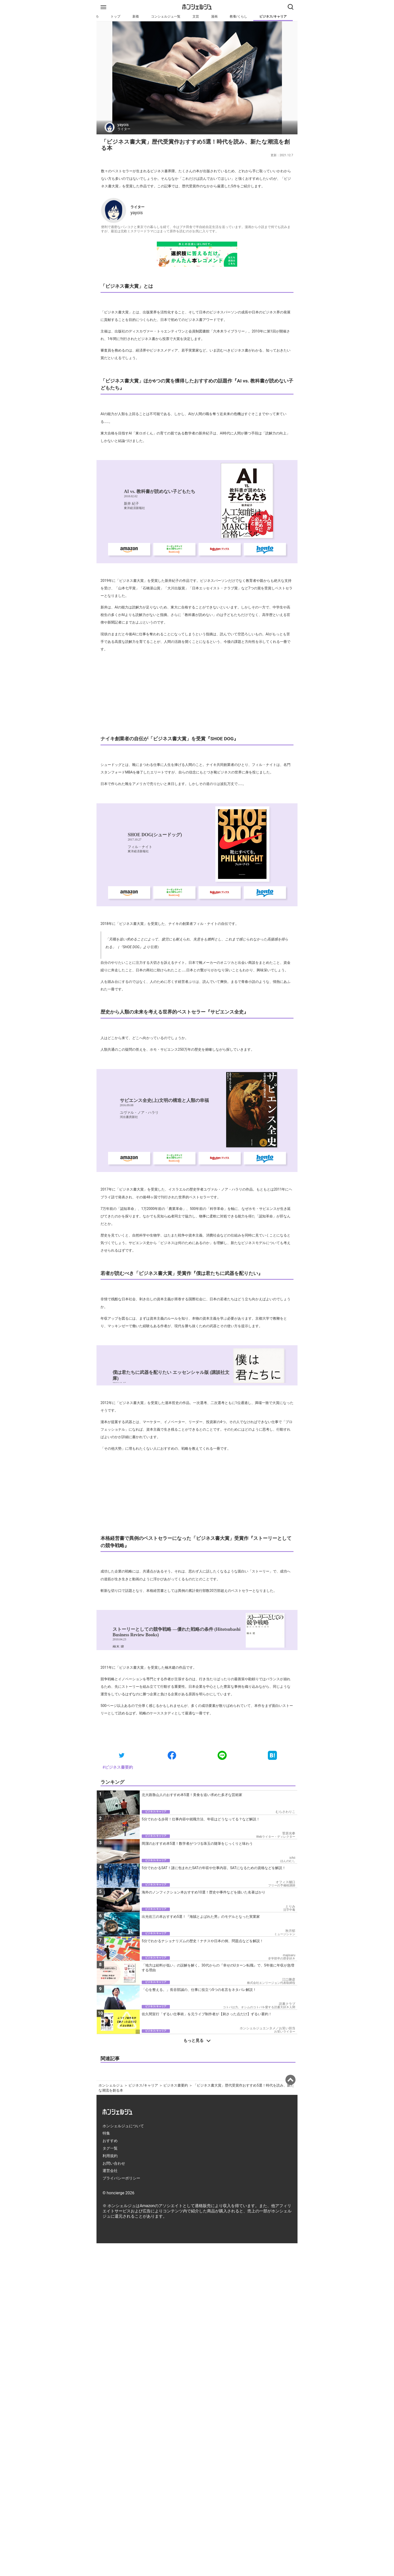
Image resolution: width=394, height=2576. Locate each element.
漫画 (214, 16)
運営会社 (110, 2308)
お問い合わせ (114, 2301)
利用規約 (110, 2293)
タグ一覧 (110, 2286)
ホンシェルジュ (110, 2223)
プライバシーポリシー (121, 2316)
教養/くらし (238, 16)
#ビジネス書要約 (118, 1834)
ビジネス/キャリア (273, 16)
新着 (135, 16)
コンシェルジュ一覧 (165, 16)
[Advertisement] (197, 766)
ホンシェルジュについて (123, 2263)
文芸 (195, 16)
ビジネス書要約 (175, 2223)
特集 (106, 2271)
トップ (115, 16)
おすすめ (110, 2278)
